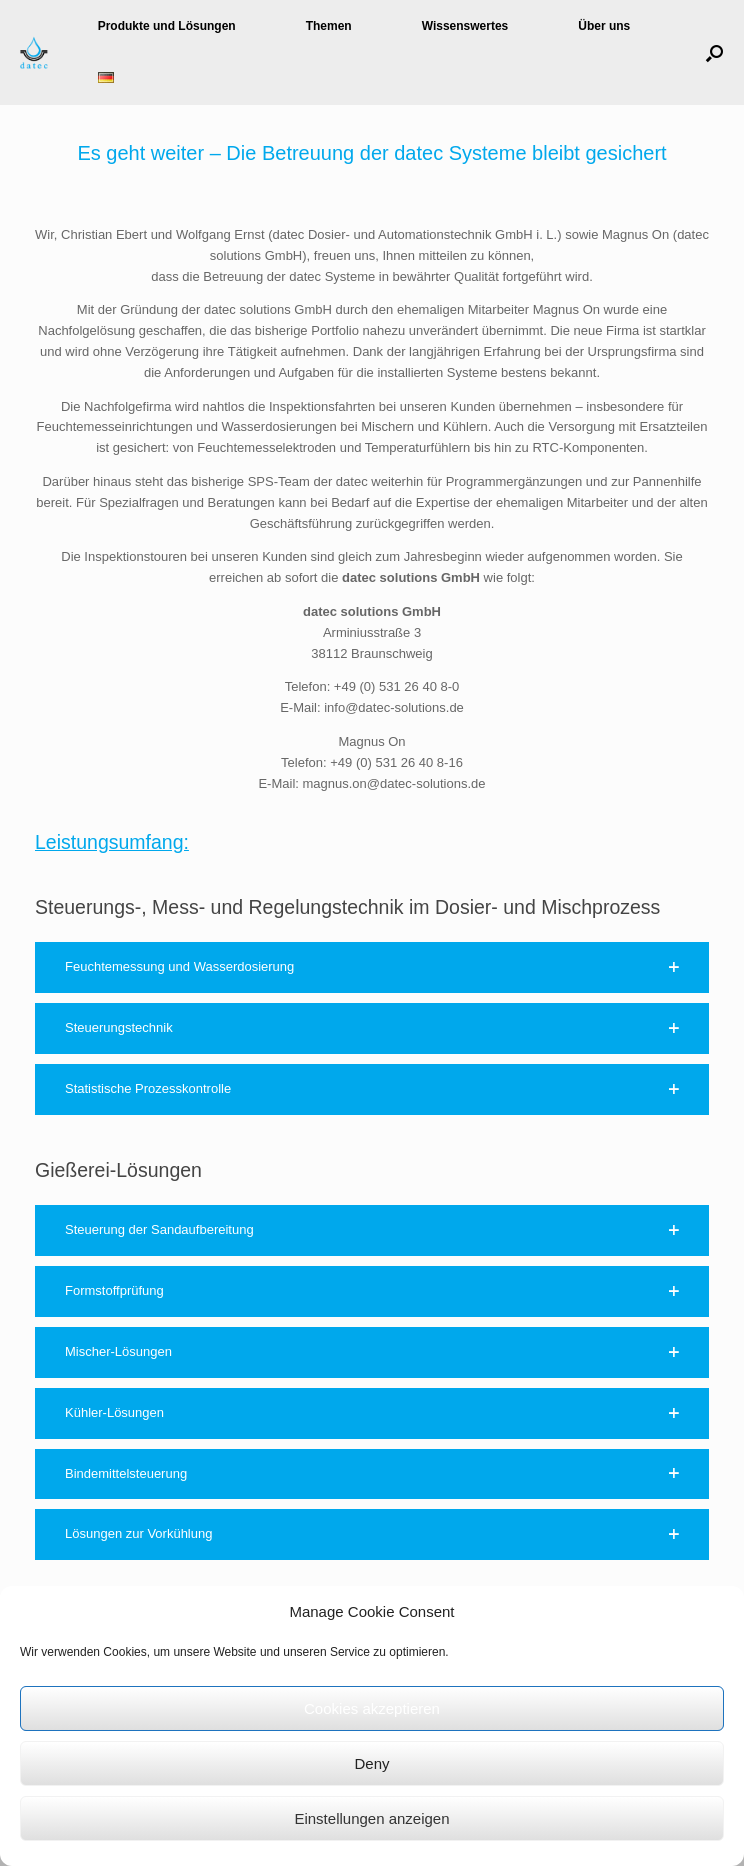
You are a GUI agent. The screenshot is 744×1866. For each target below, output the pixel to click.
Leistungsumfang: (112, 842)
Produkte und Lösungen (167, 26)
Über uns (604, 26)
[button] (714, 52)
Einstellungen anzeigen (371, 1818)
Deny (371, 1763)
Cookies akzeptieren (372, 1708)
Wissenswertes (465, 26)
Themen (329, 26)
